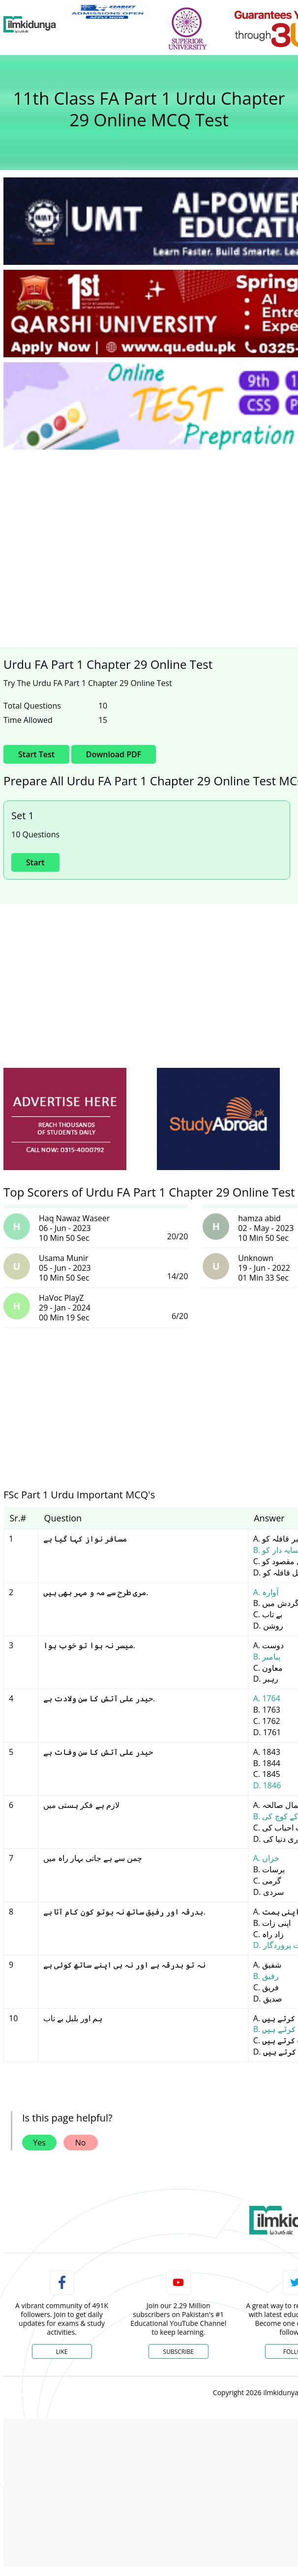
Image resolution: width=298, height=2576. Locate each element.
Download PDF (113, 754)
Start (35, 862)
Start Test (36, 754)
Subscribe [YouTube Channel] (178, 2351)
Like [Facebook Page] (62, 2351)
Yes (39, 2142)
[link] (106, 11)
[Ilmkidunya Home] (29, 24)
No (80, 2142)
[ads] (64, 1119)
